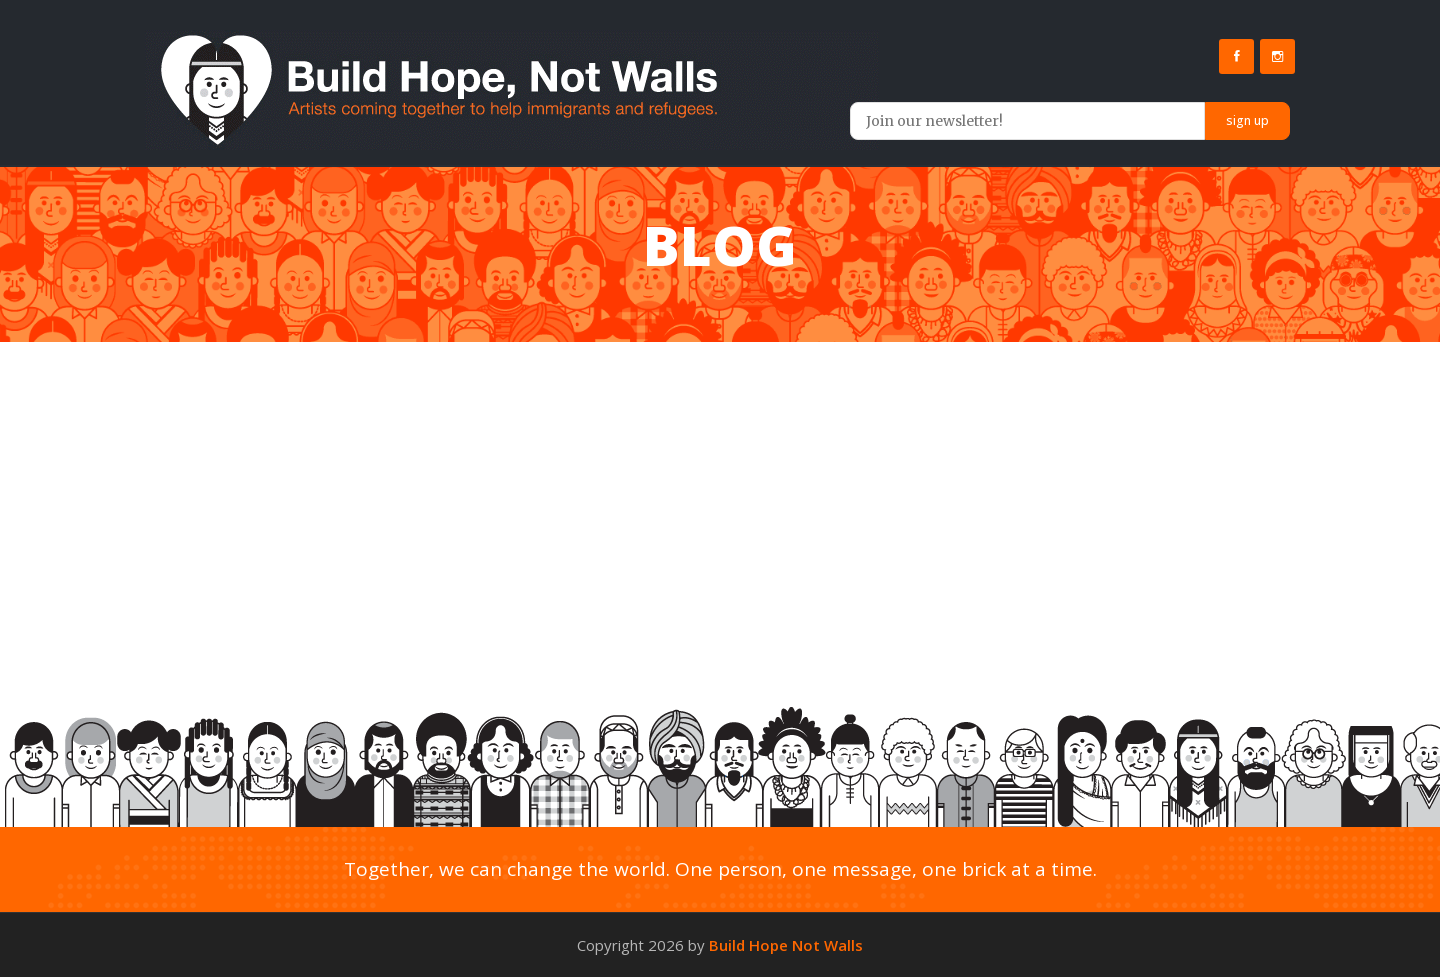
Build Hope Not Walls (786, 945)
